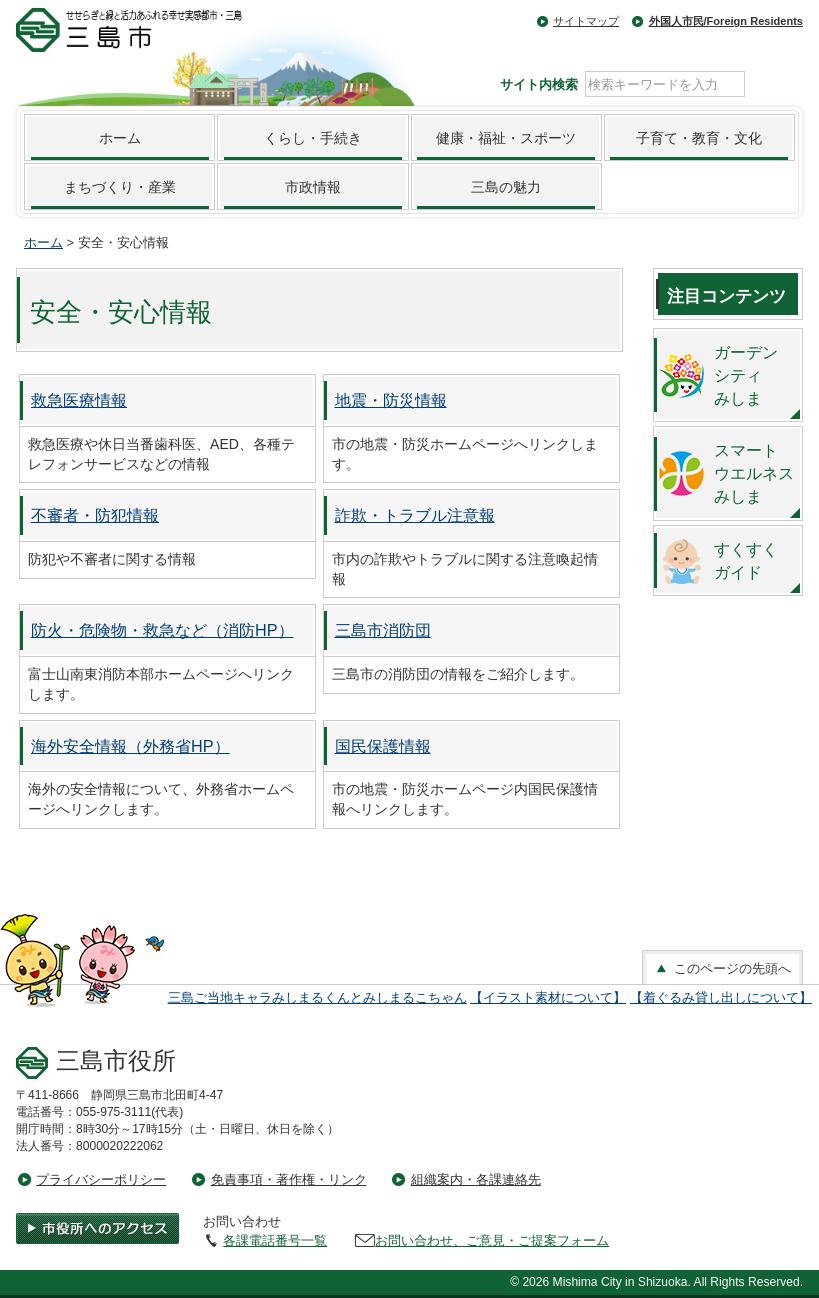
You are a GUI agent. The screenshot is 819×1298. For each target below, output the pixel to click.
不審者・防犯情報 (95, 515)
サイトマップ (586, 21)
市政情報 (313, 187)
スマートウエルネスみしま (754, 473)
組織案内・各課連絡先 (476, 1179)
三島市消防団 (383, 630)
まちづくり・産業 (120, 187)
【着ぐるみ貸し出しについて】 (721, 997)
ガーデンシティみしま (746, 375)
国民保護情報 (383, 746)
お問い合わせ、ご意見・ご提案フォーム (492, 1240)
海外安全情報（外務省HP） (130, 746)
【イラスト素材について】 (548, 997)
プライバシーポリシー (101, 1179)
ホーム (120, 138)
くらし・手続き (313, 138)
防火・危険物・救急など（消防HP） (162, 630)
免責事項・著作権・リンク (289, 1179)
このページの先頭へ (722, 969)
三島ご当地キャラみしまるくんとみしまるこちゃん (317, 997)
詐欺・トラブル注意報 (415, 515)
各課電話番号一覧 (275, 1240)
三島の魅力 (506, 187)
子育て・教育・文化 (699, 138)
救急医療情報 (79, 400)
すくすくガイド (746, 560)
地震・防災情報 (391, 400)
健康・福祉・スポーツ (506, 138)
